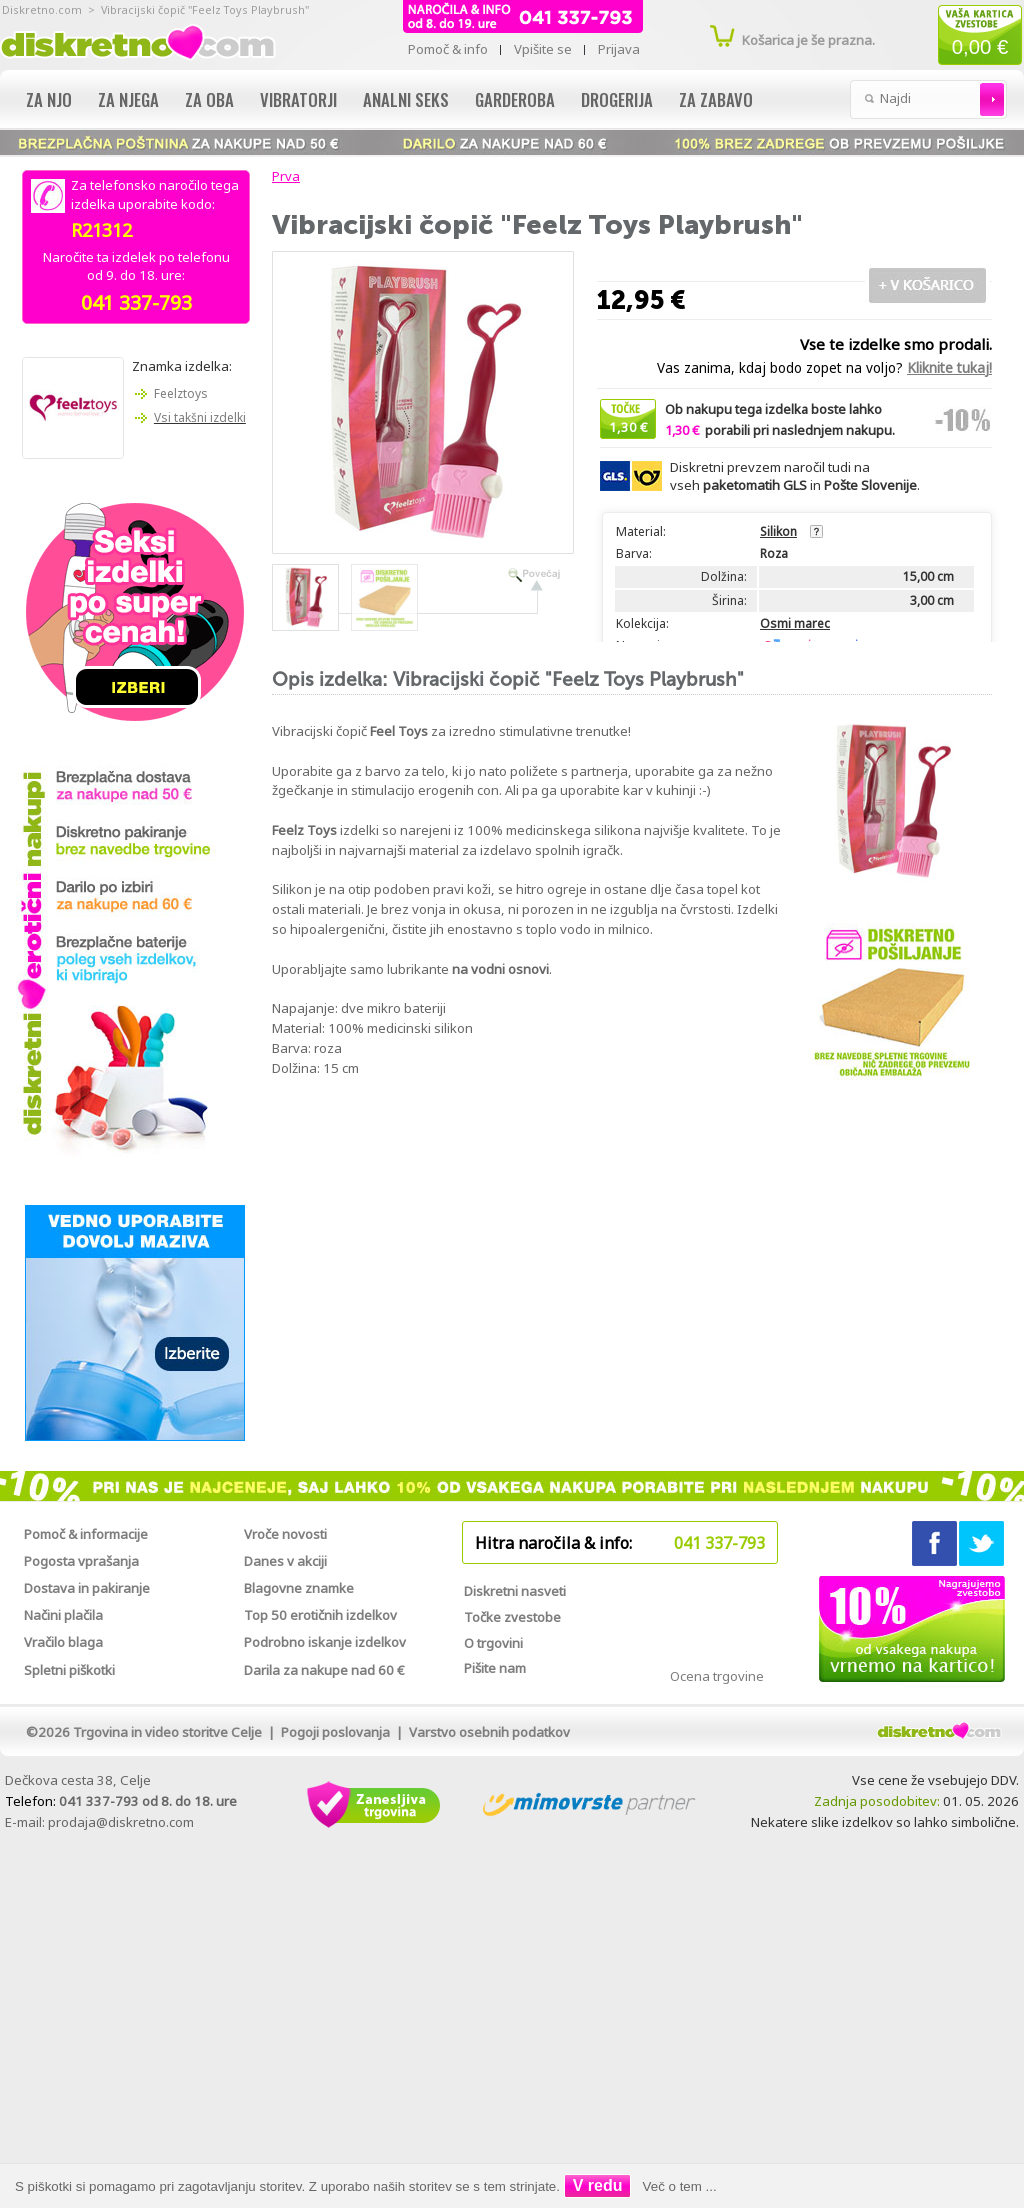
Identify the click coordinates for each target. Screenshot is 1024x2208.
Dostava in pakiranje (87, 1588)
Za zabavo (716, 99)
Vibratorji (298, 99)
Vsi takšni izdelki (200, 417)
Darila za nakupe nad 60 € (324, 1670)
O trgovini (493, 1643)
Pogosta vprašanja (81, 1561)
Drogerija (617, 99)
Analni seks (406, 99)
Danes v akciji (285, 1561)
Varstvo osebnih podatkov (489, 1732)
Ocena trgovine (717, 1676)
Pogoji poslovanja (335, 1732)
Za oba (209, 99)
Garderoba (515, 99)
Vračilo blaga (63, 1642)
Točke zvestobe (512, 1617)
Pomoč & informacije (86, 1534)
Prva (283, 176)
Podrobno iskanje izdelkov (325, 1642)
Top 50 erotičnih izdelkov (320, 1615)
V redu (598, 2185)
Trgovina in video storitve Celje (167, 1732)
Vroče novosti (285, 1534)
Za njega (128, 99)
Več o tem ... (680, 2186)
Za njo (49, 99)
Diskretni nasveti (515, 1591)
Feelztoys (181, 393)
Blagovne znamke (299, 1588)
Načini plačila (63, 1615)
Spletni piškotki (69, 1670)
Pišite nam (495, 1668)
